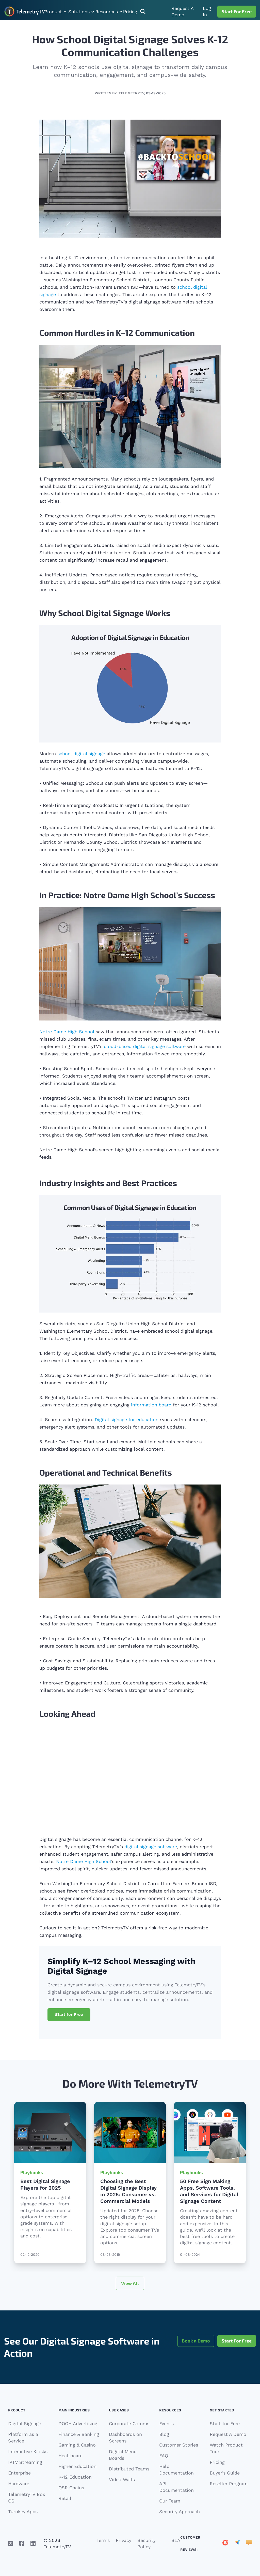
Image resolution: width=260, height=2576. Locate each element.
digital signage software (150, 1846)
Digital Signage (24, 2423)
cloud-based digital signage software (145, 1046)
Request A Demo (182, 11)
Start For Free (237, 11)
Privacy (123, 2540)
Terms (103, 2540)
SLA (175, 2540)
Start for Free (69, 2014)
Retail (64, 2498)
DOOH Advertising (77, 2423)
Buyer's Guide (225, 2473)
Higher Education (77, 2466)
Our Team (169, 2501)
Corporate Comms (129, 2423)
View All (130, 2283)
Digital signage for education (126, 1419)
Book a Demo (196, 2341)
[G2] (225, 2543)
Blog (164, 2434)
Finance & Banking (78, 2434)
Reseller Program (229, 2483)
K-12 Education (75, 2477)
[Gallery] (130, 2187)
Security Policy (146, 2543)
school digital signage (81, 753)
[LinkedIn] (33, 2543)
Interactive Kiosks (27, 2451)
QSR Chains (71, 2487)
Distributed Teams (129, 2468)
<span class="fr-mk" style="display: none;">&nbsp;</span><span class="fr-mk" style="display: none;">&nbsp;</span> (130, 1777)
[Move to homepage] (24, 11)
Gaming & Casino (77, 2445)
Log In (207, 11)
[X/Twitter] (10, 2543)
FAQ (163, 2455)
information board (151, 1404)
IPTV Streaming (25, 2462)
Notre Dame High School (66, 1031)
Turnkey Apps (23, 2511)
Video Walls (122, 2479)
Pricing (130, 11)
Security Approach (179, 2511)
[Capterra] (237, 2543)
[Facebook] (21, 2543)
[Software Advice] (249, 2543)
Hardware (18, 2483)
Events (166, 2423)
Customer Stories (178, 2445)
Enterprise (19, 2473)
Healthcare (70, 2455)
